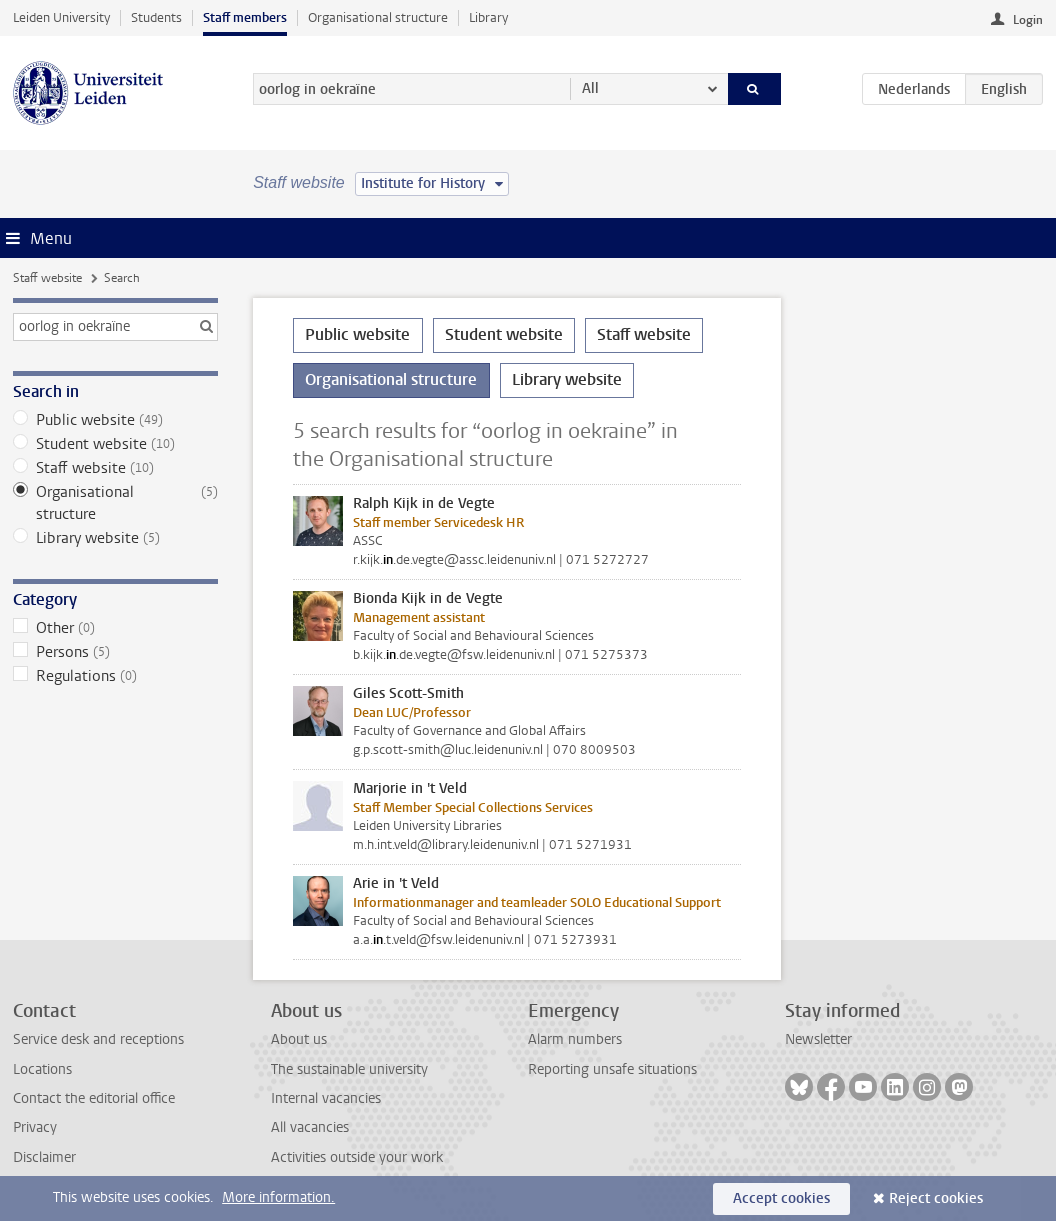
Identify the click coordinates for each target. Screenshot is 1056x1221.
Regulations (115, 676)
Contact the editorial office (94, 1098)
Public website (115, 420)
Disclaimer (44, 1157)
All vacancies (310, 1127)
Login (1028, 20)
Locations (42, 1069)
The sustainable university (349, 1069)
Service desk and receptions (98, 1039)
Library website (115, 538)
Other (115, 628)
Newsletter (818, 1039)
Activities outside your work (357, 1157)
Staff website (47, 278)
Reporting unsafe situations (612, 1069)
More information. (278, 1197)
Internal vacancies (326, 1098)
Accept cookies (781, 1198)
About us (299, 1039)
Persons (115, 652)
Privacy (35, 1127)
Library (488, 17)
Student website (115, 444)
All (590, 88)
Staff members (245, 17)
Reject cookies (936, 1198)
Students (156, 17)
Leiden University (61, 17)
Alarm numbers (575, 1039)
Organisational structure (378, 17)
